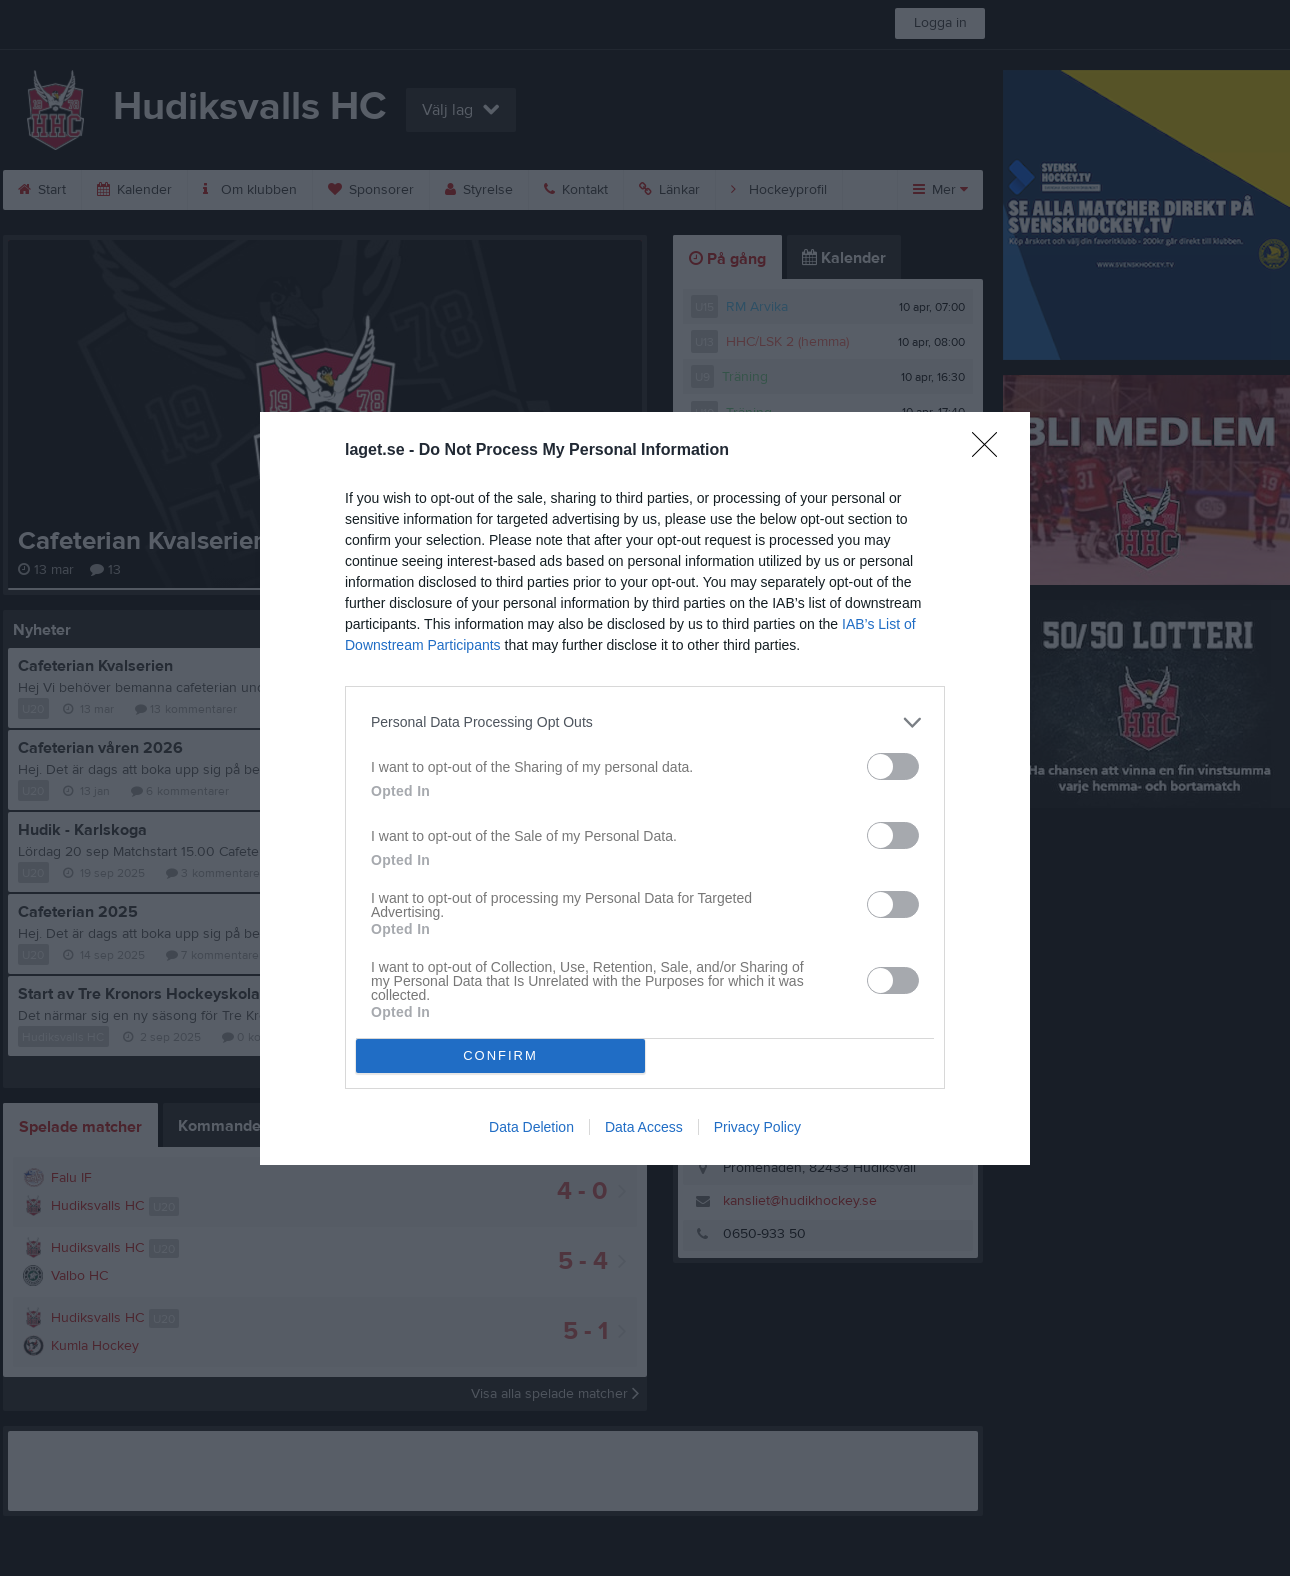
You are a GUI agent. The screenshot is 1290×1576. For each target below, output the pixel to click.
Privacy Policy (757, 1127)
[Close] (991, 451)
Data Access (644, 1127)
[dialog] (645, 788)
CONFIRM (500, 1055)
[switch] (893, 766)
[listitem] (645, 722)
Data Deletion (531, 1127)
